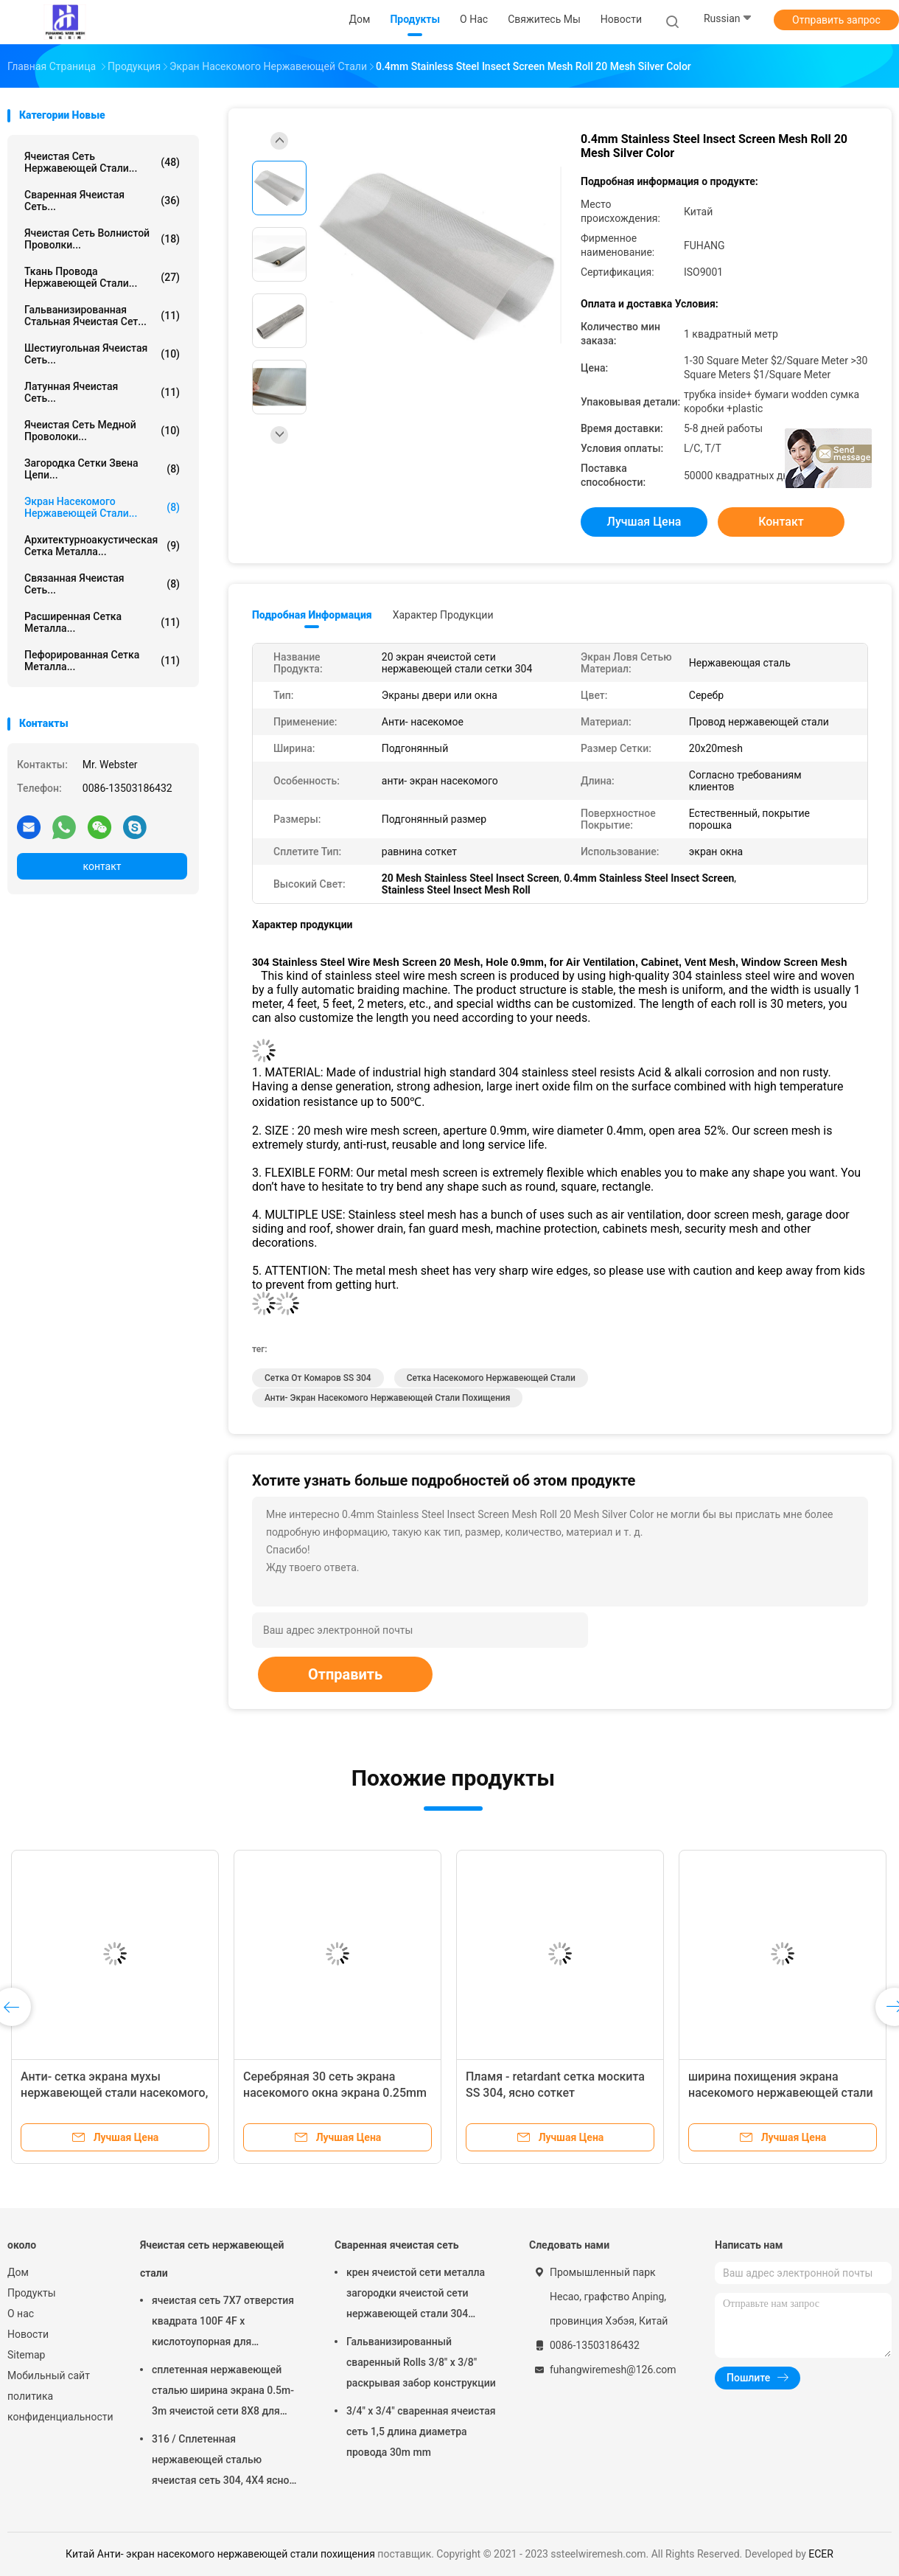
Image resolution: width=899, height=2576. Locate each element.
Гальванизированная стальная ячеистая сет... (102, 315)
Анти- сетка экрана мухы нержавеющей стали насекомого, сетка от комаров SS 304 (114, 2092)
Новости (28, 2334)
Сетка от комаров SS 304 (318, 1378)
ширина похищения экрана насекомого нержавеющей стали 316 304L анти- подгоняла (780, 2092)
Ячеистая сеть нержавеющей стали (212, 2259)
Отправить (345, 1674)
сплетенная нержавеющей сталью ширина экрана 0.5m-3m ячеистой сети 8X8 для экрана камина (223, 2392)
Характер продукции (443, 615)
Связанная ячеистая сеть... (102, 584)
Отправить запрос (836, 20)
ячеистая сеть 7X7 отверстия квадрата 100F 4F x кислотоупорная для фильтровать (223, 2323)
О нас (20, 2313)
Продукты (31, 2293)
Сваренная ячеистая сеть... (102, 200)
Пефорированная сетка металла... (102, 660)
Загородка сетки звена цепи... (102, 469)
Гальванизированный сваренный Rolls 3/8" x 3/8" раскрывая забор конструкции (421, 2362)
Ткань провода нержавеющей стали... (102, 277)
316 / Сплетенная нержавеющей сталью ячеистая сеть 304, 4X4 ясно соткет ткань (221, 2461)
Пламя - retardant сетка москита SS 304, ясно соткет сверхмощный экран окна (555, 2092)
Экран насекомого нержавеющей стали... (102, 507)
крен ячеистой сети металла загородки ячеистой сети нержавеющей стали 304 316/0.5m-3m (415, 2295)
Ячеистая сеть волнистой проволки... (102, 239)
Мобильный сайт (48, 2375)
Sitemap (26, 2355)
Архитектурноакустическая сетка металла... (102, 545)
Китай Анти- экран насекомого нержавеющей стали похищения (220, 2554)
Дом (18, 2272)
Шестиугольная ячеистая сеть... (102, 354)
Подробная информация (312, 615)
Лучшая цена (644, 522)
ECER (820, 2554)
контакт (102, 866)
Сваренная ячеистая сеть (397, 2245)
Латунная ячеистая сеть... (102, 392)
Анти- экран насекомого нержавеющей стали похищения (387, 1398)
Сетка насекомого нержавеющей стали (491, 1378)
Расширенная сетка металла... (102, 622)
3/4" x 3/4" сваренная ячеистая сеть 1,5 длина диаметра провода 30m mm (421, 2431)
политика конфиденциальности (59, 2406)
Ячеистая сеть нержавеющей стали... (102, 162)
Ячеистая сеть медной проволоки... (102, 430)
